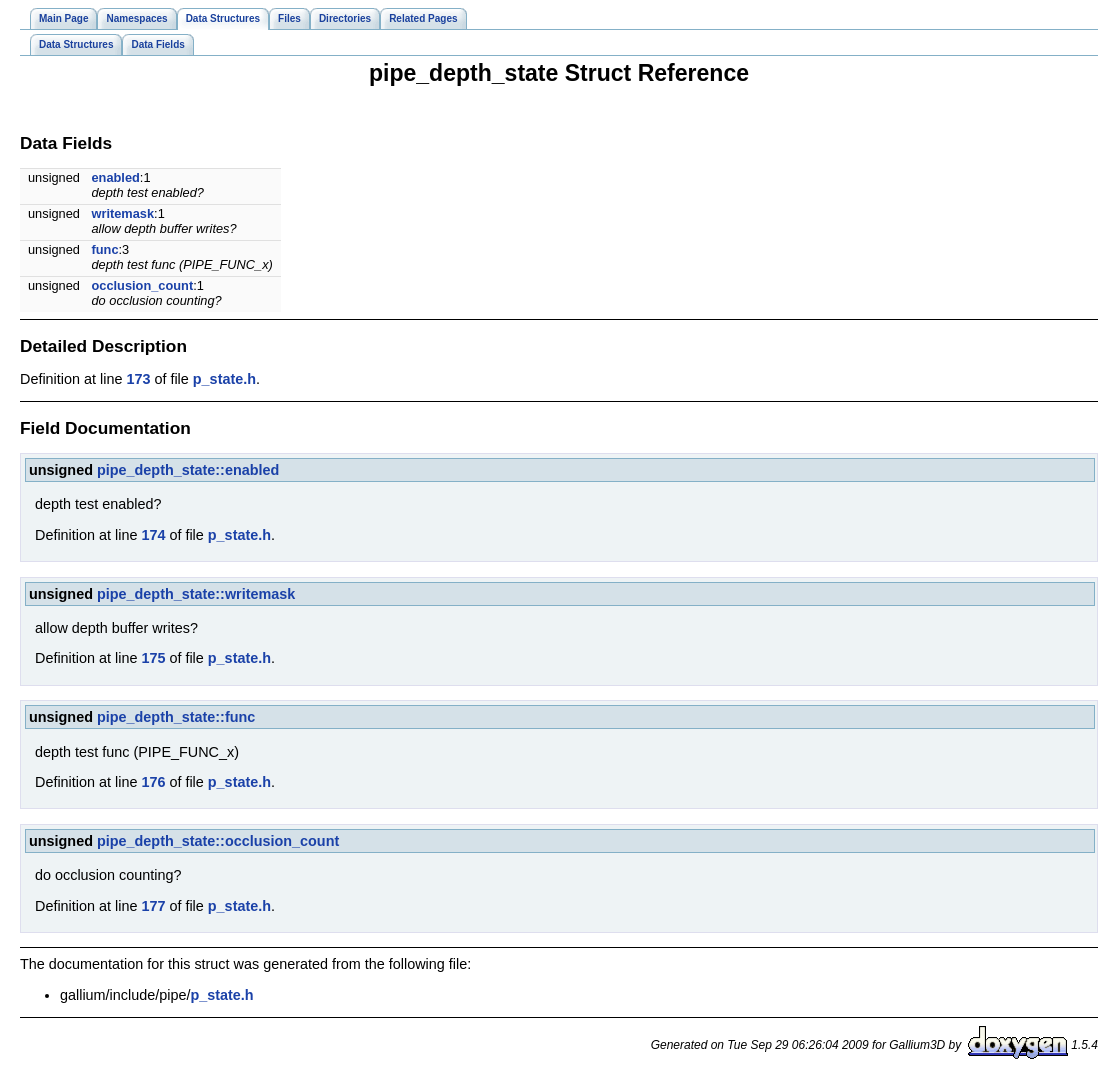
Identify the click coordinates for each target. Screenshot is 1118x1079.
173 (138, 379)
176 (153, 782)
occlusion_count (143, 285)
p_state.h (224, 379)
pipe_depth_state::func (176, 717)
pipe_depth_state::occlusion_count (218, 841)
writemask (123, 213)
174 (153, 535)
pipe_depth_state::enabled (188, 470)
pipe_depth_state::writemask (196, 594)
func (105, 249)
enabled (116, 177)
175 (153, 658)
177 (153, 906)
